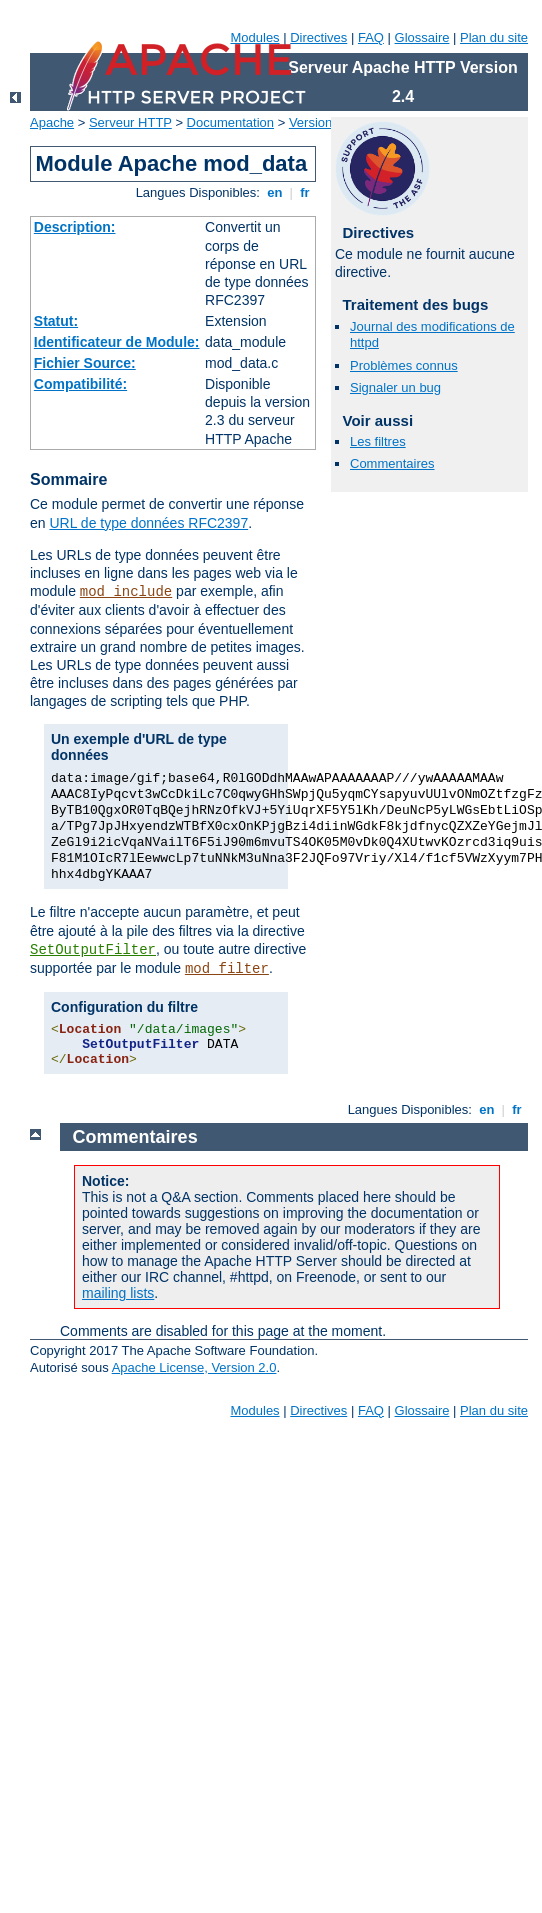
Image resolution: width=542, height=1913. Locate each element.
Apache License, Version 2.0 (194, 1367)
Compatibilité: (80, 384)
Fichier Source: (85, 363)
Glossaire (422, 37)
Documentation (230, 122)
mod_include (126, 592)
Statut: (56, 321)
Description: (75, 227)
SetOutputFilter (93, 950)
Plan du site (494, 37)
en (275, 192)
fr (305, 192)
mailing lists (118, 1293)
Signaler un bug (395, 387)
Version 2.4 (321, 122)
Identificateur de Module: (117, 342)
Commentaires (392, 463)
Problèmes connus (404, 365)
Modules (254, 37)
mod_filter (227, 969)
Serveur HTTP (130, 122)
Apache (52, 122)
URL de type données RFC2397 (148, 523)
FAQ (371, 37)
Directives (318, 37)
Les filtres (378, 441)
